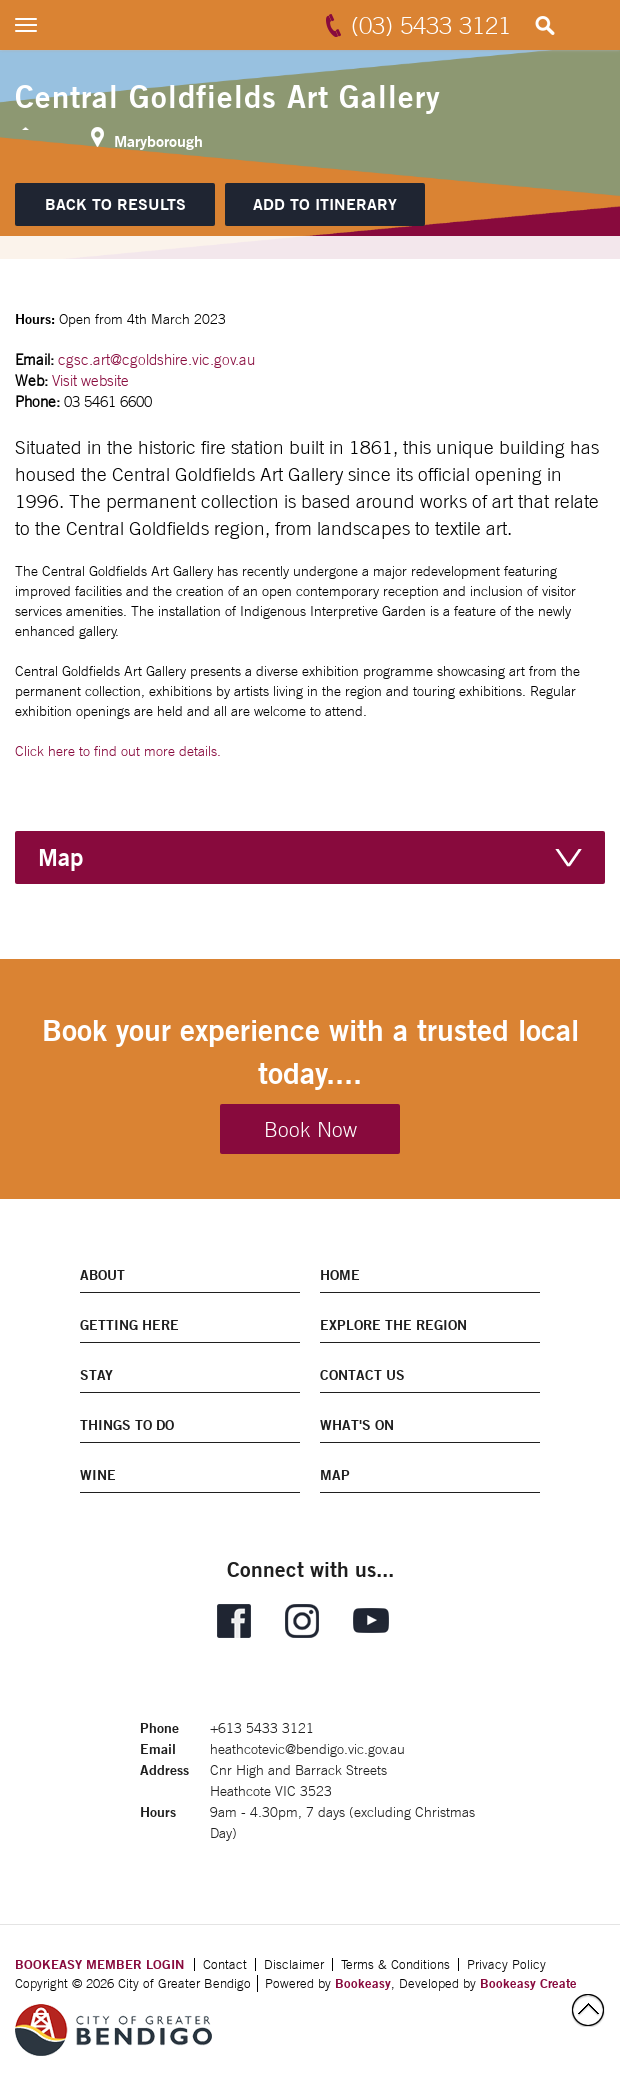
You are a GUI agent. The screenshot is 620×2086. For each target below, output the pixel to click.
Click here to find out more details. (118, 751)
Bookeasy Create (528, 1983)
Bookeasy (363, 1983)
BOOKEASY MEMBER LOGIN (99, 1964)
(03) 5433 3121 (431, 25)
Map (60, 857)
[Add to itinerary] (325, 204)
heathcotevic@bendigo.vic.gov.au (307, 1749)
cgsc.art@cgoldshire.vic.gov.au (156, 359)
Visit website (90, 380)
